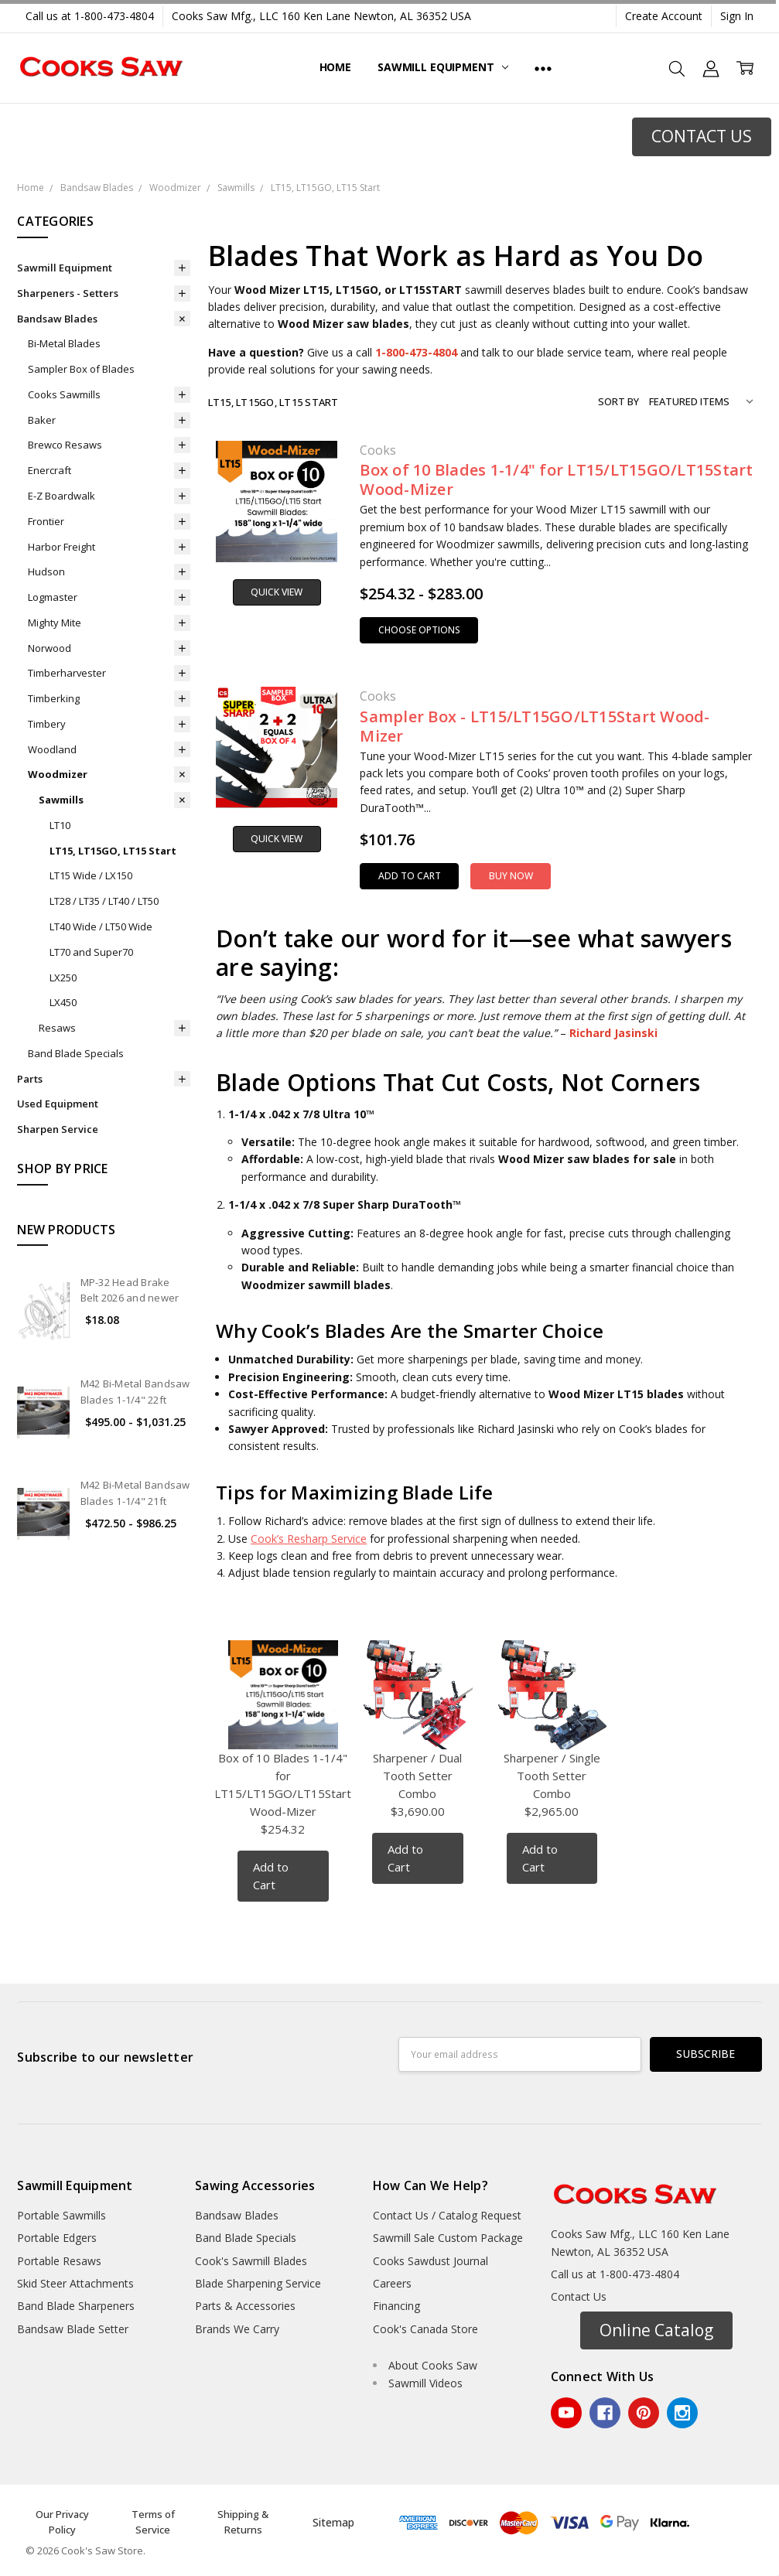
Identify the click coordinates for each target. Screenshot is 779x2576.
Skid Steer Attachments (75, 2283)
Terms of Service (153, 2522)
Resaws (57, 1028)
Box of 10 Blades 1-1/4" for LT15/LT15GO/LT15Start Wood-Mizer (556, 479)
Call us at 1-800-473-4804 (90, 16)
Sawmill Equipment (442, 67)
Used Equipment (57, 1104)
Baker (42, 420)
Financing (396, 2305)
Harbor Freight (61, 547)
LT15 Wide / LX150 (91, 875)
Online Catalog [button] (656, 2330)
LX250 (63, 977)
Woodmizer (57, 774)
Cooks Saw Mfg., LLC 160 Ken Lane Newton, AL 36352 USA (321, 16)
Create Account (663, 16)
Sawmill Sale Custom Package (448, 2237)
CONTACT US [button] (701, 136)
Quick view (276, 592)
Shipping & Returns (242, 2522)
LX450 (63, 1002)
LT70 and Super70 (91, 952)
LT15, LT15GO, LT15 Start (113, 851)
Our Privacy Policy (62, 2522)
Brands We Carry (237, 2329)
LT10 (60, 825)
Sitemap (333, 2522)
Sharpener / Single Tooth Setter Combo (552, 1775)
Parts (30, 1079)
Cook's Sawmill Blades (251, 2261)
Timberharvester (67, 673)
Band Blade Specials (76, 1053)
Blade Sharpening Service (258, 2283)
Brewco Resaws (65, 445)
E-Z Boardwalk (61, 496)
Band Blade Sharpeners (76, 2305)
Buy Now (511, 875)
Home (335, 67)
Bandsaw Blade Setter (72, 2329)
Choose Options (419, 629)
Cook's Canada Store (425, 2329)
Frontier (46, 521)
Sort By (618, 401)
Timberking (54, 698)
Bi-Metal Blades (64, 343)
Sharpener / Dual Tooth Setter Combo (417, 1775)
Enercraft (49, 470)
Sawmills (61, 800)
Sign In (736, 16)
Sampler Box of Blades (81, 369)
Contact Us (578, 2296)
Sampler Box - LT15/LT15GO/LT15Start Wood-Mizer (534, 726)
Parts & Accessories (245, 2305)
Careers (392, 2283)
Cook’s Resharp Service (309, 1538)
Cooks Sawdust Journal (430, 2261)
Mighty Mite (54, 622)
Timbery (47, 724)
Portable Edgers (57, 2237)
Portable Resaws (59, 2261)
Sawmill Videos (425, 2383)
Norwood (49, 648)
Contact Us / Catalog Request (447, 2215)
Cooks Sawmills (64, 394)
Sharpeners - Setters (67, 293)
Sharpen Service (57, 1129)
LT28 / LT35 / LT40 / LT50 (104, 901)
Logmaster (52, 597)
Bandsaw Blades (57, 319)
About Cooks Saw (432, 2365)
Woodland (52, 749)
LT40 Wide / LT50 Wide (101, 926)
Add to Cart (409, 875)
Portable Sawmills (61, 2215)
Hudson (46, 571)
